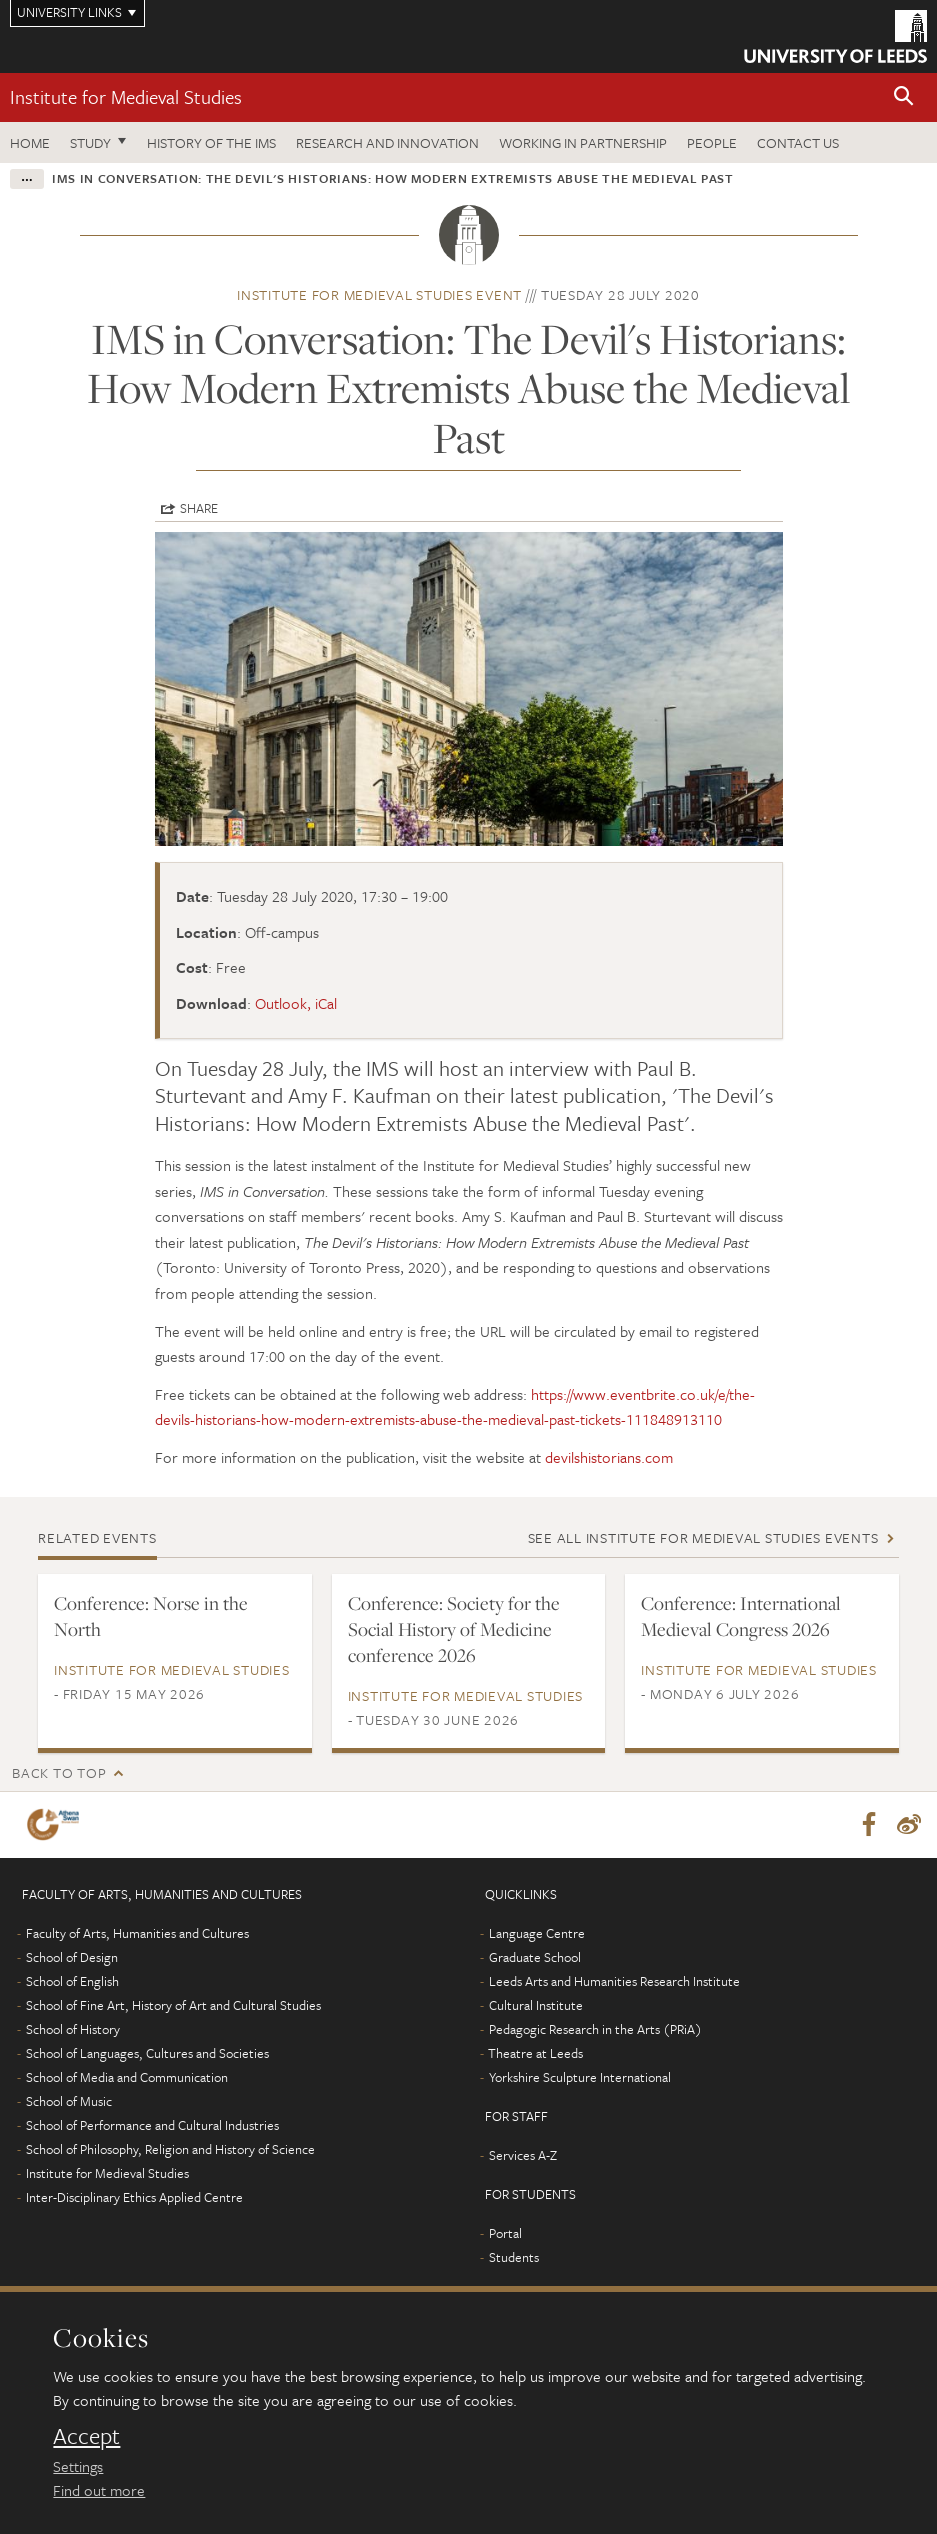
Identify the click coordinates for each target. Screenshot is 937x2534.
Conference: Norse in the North (151, 1616)
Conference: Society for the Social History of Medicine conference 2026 (454, 1629)
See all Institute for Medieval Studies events (703, 1537)
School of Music (69, 2101)
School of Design (72, 1957)
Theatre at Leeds (535, 2053)
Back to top (59, 1772)
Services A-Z (523, 2155)
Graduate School (535, 1957)
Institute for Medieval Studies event (379, 294)
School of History (73, 2029)
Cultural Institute (536, 2005)
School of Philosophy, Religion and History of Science (170, 2149)
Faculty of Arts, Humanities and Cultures (137, 1933)
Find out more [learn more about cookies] (99, 2490)
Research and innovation (387, 142)
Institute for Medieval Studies (126, 96)
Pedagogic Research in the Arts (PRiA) (595, 2029)
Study (90, 142)
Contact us (798, 142)
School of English (72, 1981)
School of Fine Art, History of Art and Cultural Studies (173, 2005)
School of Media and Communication (127, 2077)
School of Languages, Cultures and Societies (147, 2053)
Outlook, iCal (296, 1003)
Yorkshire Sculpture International (580, 2077)
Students (514, 2257)
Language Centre (537, 1933)
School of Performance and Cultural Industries (152, 2125)
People (712, 142)
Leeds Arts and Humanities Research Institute (614, 1981)
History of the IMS (211, 142)
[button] (904, 97)
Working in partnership (583, 142)
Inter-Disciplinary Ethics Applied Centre (134, 2197)
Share (199, 508)
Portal (505, 2233)
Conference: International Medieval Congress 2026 (741, 1616)
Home (30, 142)
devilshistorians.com (609, 1457)
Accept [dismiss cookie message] (86, 2436)
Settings (78, 2466)
